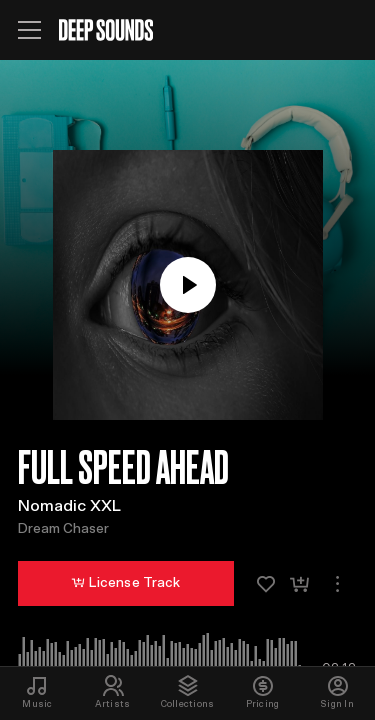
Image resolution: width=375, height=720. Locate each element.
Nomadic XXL (69, 506)
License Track (125, 582)
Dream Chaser (63, 529)
